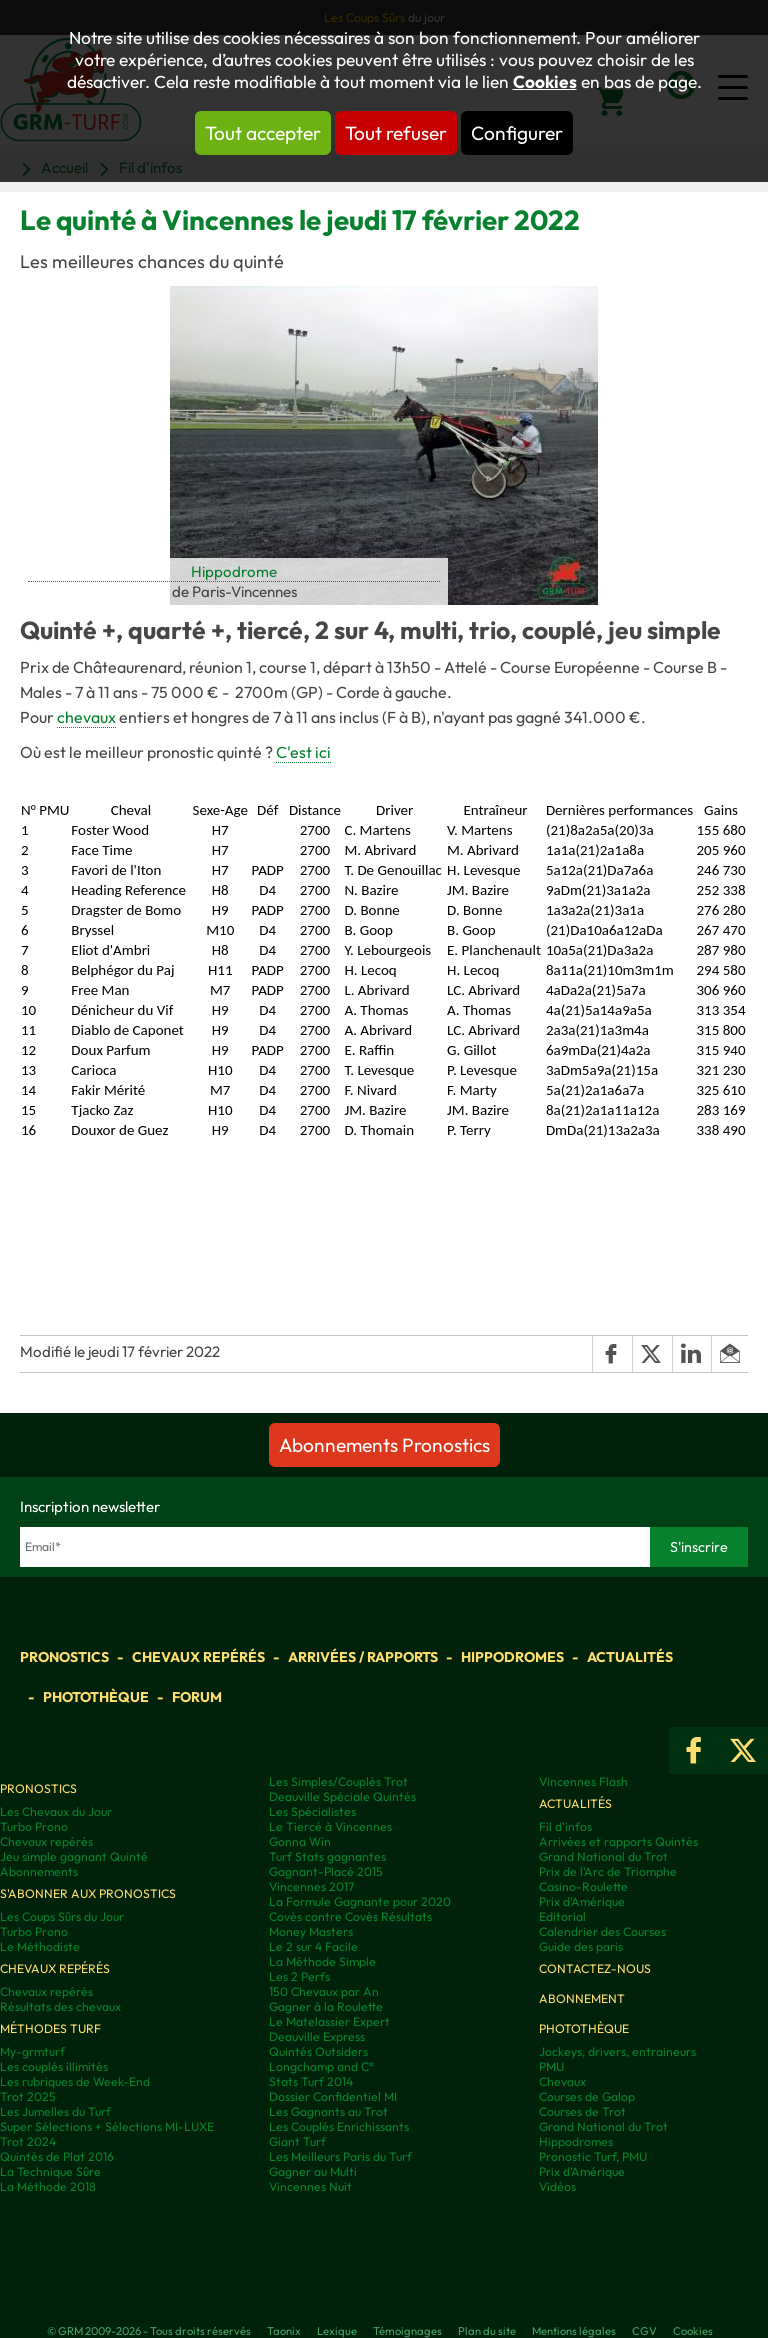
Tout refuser (396, 133)
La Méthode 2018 (48, 2186)
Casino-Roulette (583, 1886)
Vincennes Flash (583, 1781)
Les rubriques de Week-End (75, 2081)
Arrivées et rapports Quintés (618, 1841)
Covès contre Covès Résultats (350, 1916)
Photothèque (96, 1697)
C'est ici (303, 752)
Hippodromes (512, 1657)
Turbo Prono (34, 1826)
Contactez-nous (595, 1968)
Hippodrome (234, 571)
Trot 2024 (28, 2141)
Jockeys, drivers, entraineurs (617, 2051)
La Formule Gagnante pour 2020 (360, 1901)
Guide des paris (581, 1946)
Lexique (337, 2331)
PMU (551, 2066)
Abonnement (582, 1998)
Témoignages (407, 2331)
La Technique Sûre (50, 2171)
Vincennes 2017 (311, 1886)
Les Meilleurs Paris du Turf (340, 2156)
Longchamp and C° (321, 2066)
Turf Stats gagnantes (327, 1856)
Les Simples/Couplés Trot (338, 1781)
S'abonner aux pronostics (88, 1893)
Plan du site (487, 2331)
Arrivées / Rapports (363, 1657)
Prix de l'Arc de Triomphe (608, 1871)
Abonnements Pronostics (384, 1445)
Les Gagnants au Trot (328, 2111)
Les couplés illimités (54, 2066)
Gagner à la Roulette (326, 2006)
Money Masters (311, 1931)
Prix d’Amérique (582, 2171)
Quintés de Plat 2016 (57, 2156)
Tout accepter (263, 133)
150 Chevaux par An (324, 1991)
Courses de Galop (587, 2096)
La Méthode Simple (322, 1961)
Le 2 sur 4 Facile (313, 1946)
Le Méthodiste (40, 1946)
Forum (197, 1697)
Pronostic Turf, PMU (593, 2156)
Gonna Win (300, 1841)
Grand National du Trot (603, 1856)
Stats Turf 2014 (311, 2081)
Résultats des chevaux (60, 2006)
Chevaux (562, 2081)
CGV (644, 2331)
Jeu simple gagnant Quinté (74, 1856)
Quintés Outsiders (318, 2051)
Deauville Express (317, 2036)
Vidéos (557, 2186)
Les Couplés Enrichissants (339, 2126)
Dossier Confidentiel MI (333, 2096)
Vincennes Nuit (310, 2186)
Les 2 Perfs (299, 1976)
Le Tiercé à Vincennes (330, 1826)
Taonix (284, 2331)
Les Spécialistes (312, 1811)
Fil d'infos (565, 1826)
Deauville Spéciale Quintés (342, 1796)
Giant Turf (297, 2141)
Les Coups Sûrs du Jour (62, 1916)
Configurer (517, 133)
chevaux (86, 717)
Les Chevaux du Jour (56, 1811)
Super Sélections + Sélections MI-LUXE (107, 2126)
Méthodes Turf (50, 2028)
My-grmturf (32, 2051)
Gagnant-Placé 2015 (326, 1871)
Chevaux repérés (198, 1657)
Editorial (562, 1916)
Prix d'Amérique (582, 1901)
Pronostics (64, 1657)
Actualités (630, 1657)
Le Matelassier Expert (329, 2021)
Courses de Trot (582, 2111)
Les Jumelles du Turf (55, 2111)
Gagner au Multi (313, 2171)
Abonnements (39, 1871)
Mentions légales (574, 2331)
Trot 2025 (28, 2096)
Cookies (545, 82)
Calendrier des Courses (602, 1931)
